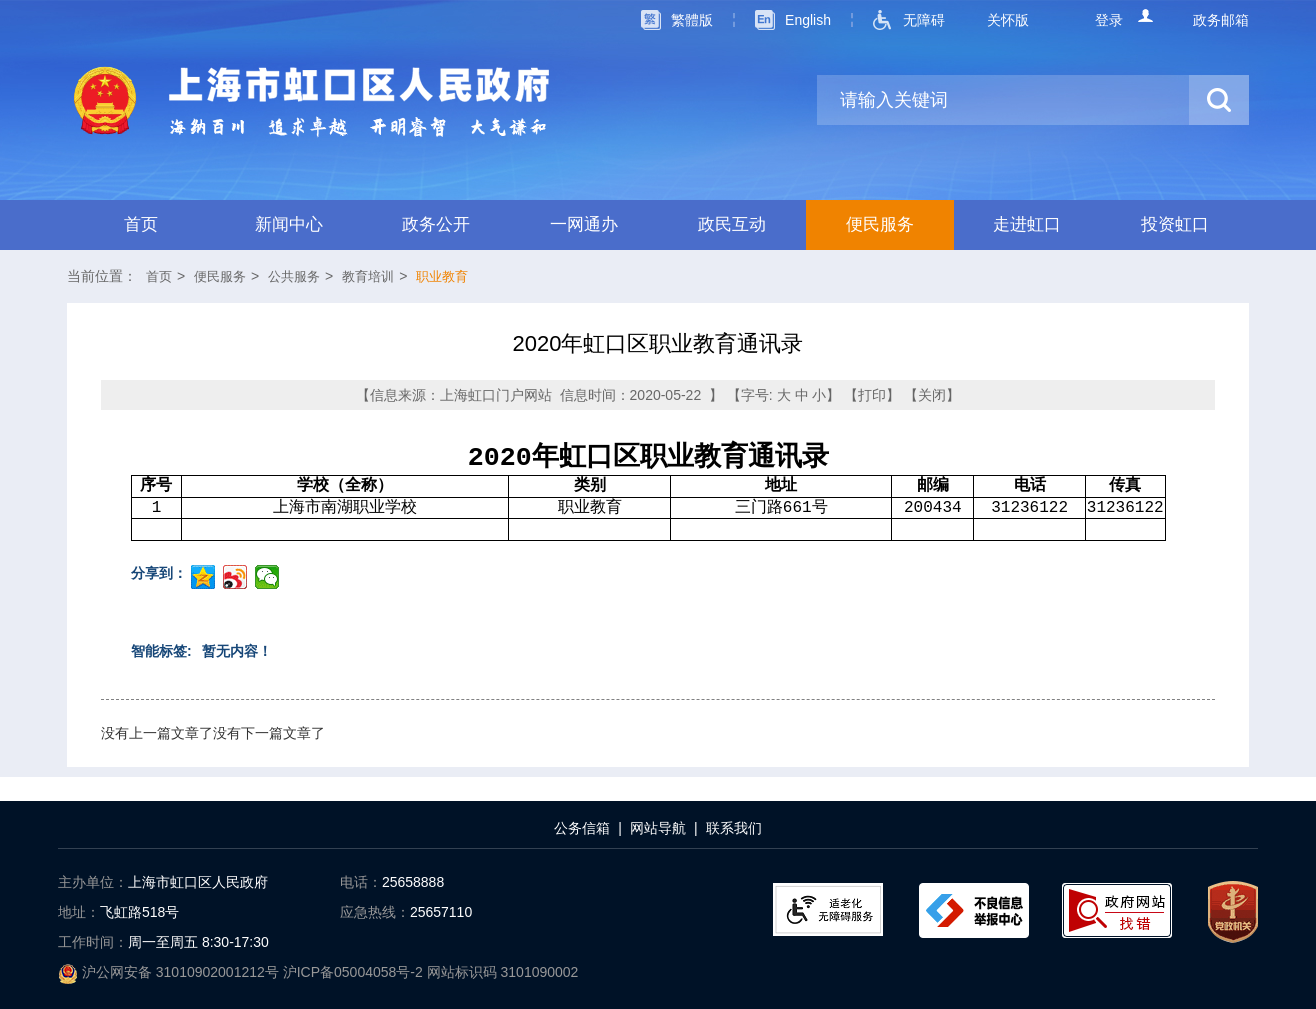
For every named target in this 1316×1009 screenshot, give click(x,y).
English (808, 20)
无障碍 (924, 20)
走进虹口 (1027, 224)
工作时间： (93, 942)
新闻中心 (289, 224)
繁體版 (692, 20)
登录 (1109, 20)
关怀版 (1008, 20)
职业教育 (442, 276)
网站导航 (658, 828)
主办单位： (93, 882)
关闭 (932, 395)
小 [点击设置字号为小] (819, 395)
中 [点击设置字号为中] (802, 395)
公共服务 (294, 276)
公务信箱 (582, 828)
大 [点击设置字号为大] (784, 395)
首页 (141, 224)
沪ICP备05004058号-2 (355, 972)
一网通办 (584, 224)
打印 (872, 395)
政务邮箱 (1221, 20)
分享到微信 (267, 577)
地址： (79, 912)
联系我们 (734, 828)
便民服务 (880, 224)
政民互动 (732, 224)
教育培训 (368, 276)
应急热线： (375, 912)
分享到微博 (235, 577)
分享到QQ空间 (203, 577)
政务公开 (436, 224)
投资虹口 (1175, 224)
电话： (361, 882)
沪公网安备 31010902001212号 (170, 972)
